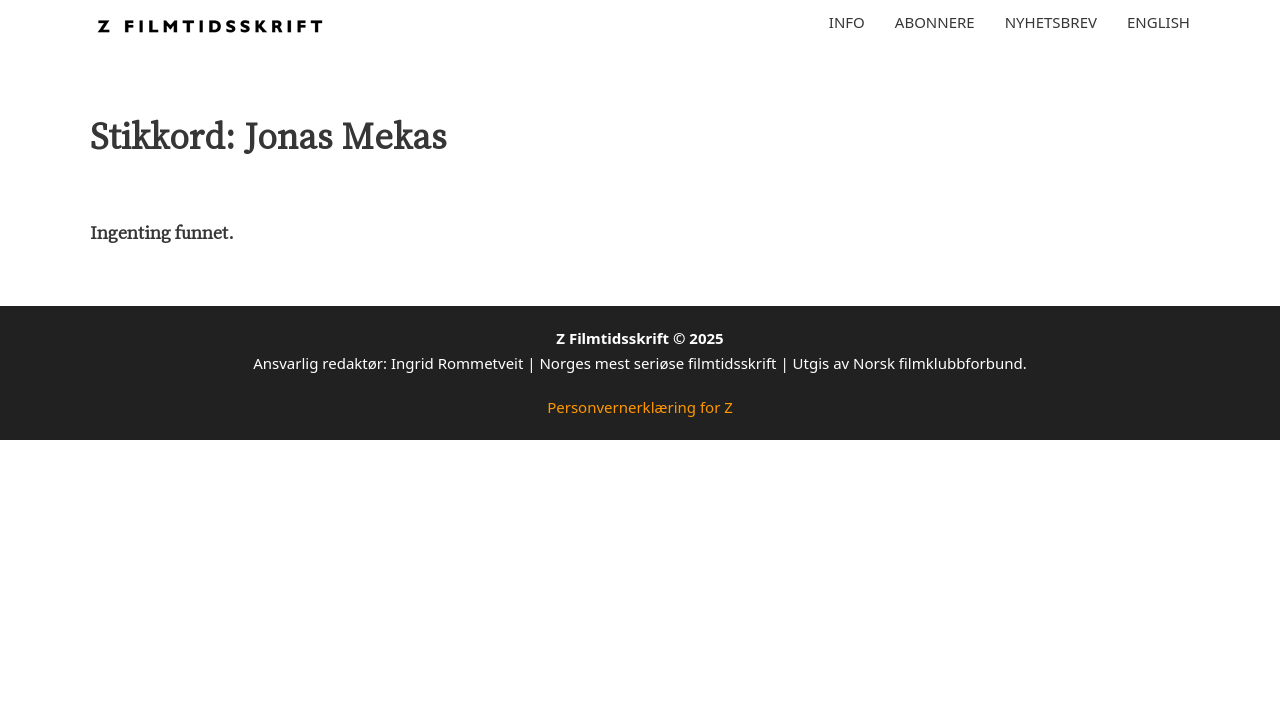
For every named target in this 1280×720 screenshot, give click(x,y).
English (1158, 22)
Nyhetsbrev (1051, 22)
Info (847, 22)
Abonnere (935, 22)
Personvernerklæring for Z (640, 407)
